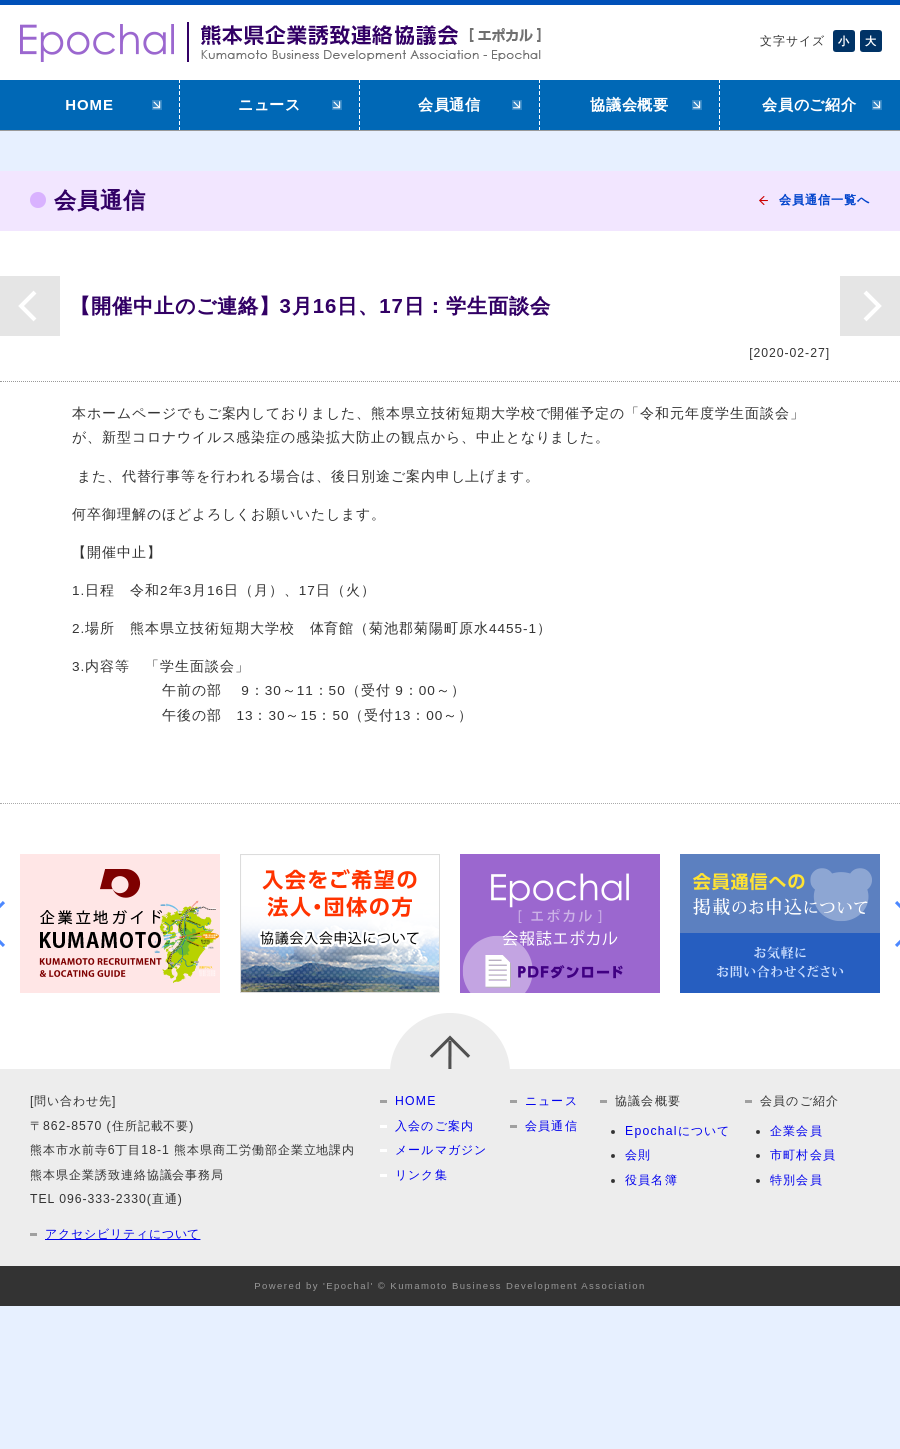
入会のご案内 (434, 1126)
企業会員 (796, 1131)
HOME (89, 104)
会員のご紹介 (810, 104)
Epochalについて (678, 1131)
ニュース (270, 104)
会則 (638, 1155)
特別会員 (796, 1180)
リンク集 (421, 1175)
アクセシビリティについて (122, 1234)
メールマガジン (441, 1150)
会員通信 (450, 104)
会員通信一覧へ (824, 200)
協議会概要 (630, 104)
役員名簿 (651, 1180)
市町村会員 (803, 1155)
